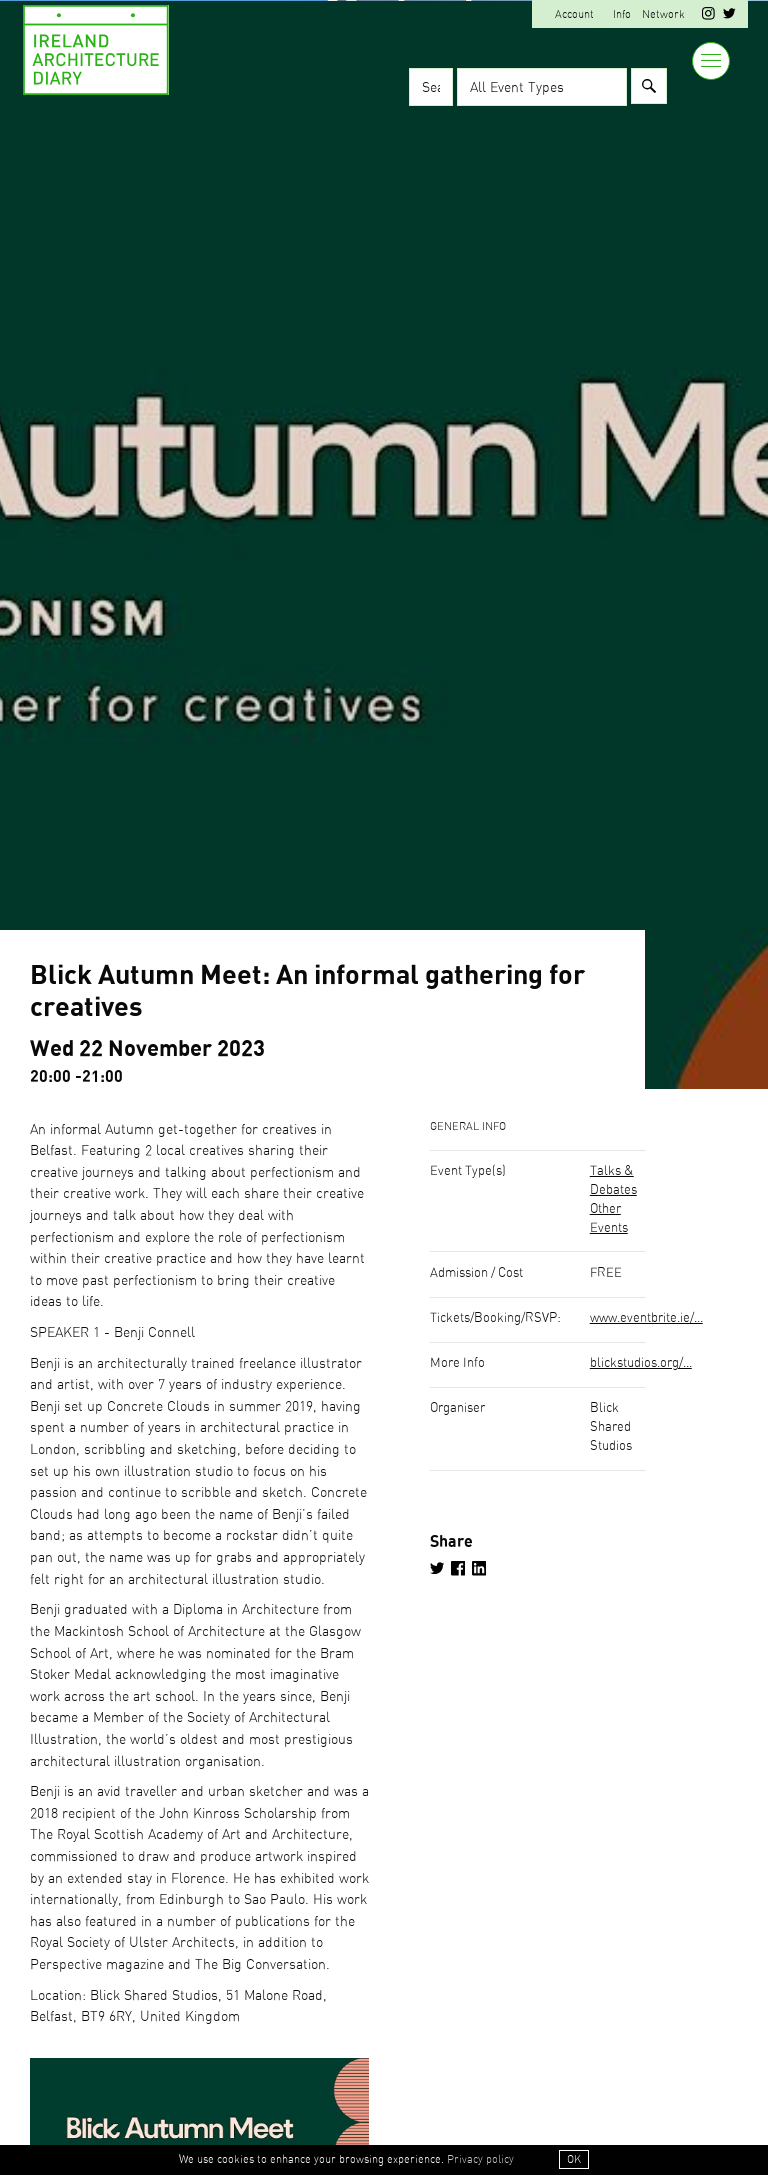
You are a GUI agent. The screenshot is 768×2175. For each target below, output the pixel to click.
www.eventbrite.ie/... (646, 1318)
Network (663, 14)
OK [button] (574, 2159)
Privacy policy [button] (480, 2159)
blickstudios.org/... (641, 1363)
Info (622, 14)
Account (574, 14)
